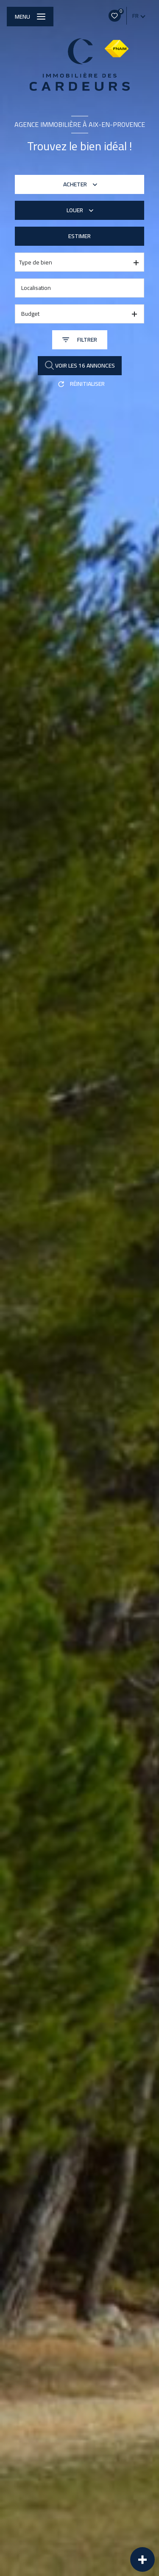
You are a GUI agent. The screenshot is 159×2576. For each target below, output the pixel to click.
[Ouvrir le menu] (30, 16)
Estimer (79, 236)
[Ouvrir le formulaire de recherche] (79, 339)
